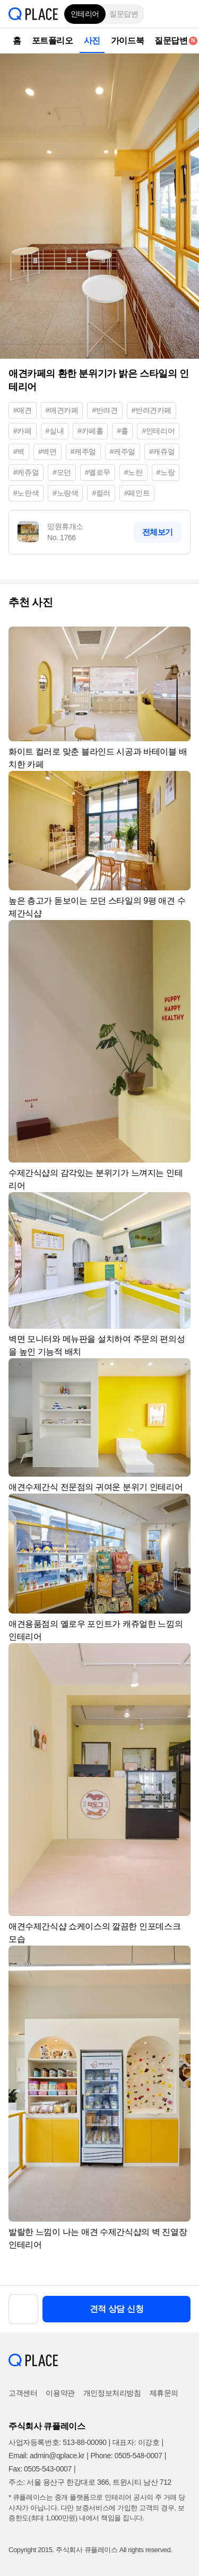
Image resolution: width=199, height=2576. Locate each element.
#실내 (55, 431)
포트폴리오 (52, 40)
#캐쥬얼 (162, 451)
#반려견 (104, 410)
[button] (183, 13)
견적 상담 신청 (117, 2308)
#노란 (133, 472)
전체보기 (157, 531)
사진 (92, 40)
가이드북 (127, 40)
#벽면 (47, 451)
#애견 (22, 410)
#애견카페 (62, 410)
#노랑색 (65, 493)
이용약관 (60, 2393)
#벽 (18, 451)
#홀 (122, 431)
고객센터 (22, 2393)
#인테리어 (158, 431)
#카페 (22, 431)
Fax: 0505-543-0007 (40, 2469)
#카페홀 (90, 431)
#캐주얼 (83, 451)
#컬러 (101, 493)
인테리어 (85, 14)
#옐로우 (97, 472)
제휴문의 (164, 2393)
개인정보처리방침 (112, 2393)
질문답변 (123, 14)
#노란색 (26, 493)
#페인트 (137, 493)
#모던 (62, 472)
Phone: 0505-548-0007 (126, 2455)
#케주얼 (122, 451)
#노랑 (166, 472)
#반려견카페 (151, 410)
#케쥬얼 (26, 472)
